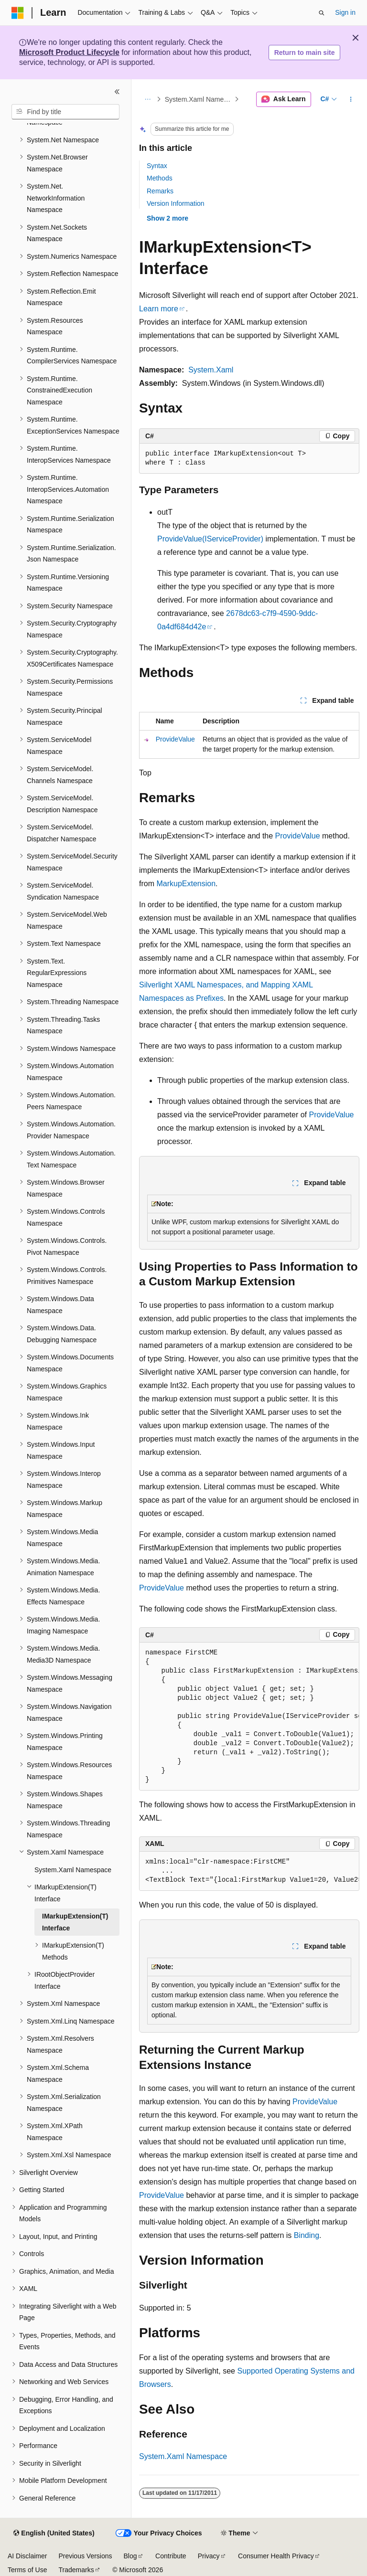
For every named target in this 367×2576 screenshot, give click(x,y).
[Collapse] (117, 91)
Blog (130, 2556)
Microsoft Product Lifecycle (69, 52)
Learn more (158, 309)
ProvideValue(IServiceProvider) (210, 539)
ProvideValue (175, 739)
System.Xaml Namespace (198, 99)
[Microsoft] (17, 13)
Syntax (157, 166)
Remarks (160, 191)
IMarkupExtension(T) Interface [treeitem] (75, 1922)
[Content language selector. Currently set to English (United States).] (54, 2533)
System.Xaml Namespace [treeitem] (72, 1870)
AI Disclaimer (27, 2556)
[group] (249, 1717)
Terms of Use (27, 2570)
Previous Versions (85, 2556)
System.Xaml (210, 370)
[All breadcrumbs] (147, 99)
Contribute (170, 2556)
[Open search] (321, 12)
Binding (306, 2235)
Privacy (209, 2556)
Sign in (345, 12)
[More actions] (351, 99)
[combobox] (65, 111)
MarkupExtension (186, 884)
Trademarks (76, 2570)
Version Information (176, 203)
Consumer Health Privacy (276, 2556)
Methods (160, 178)
